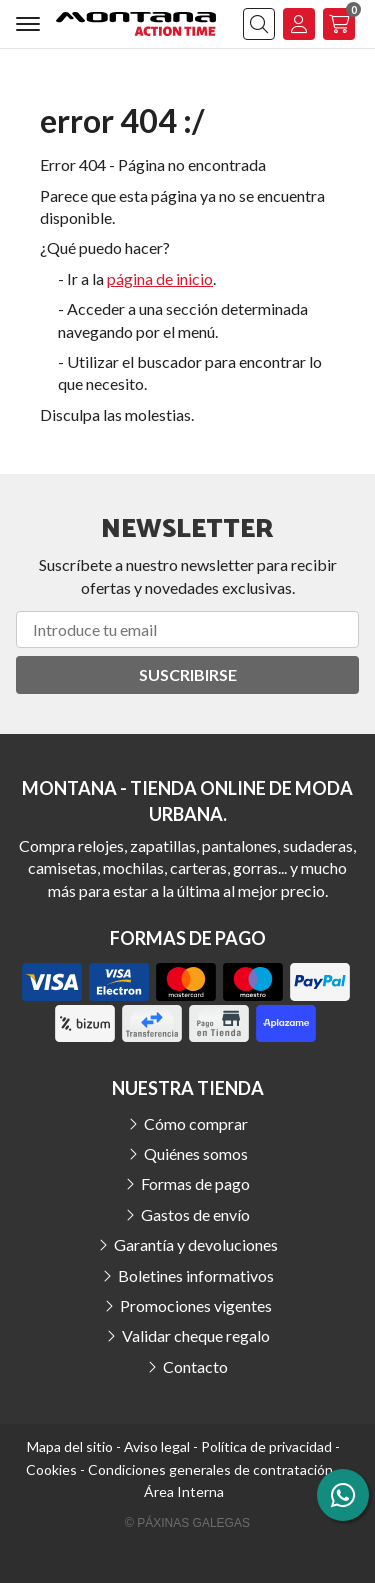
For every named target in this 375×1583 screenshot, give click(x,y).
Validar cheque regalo (196, 1335)
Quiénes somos (196, 1153)
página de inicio (160, 278)
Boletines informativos (196, 1275)
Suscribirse (188, 674)
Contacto (195, 1366)
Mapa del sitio (70, 1446)
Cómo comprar (196, 1123)
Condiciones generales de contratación (210, 1469)
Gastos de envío (195, 1214)
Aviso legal (157, 1446)
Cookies (51, 1469)
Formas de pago (195, 1183)
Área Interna (184, 1491)
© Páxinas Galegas (187, 1523)
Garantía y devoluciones (196, 1244)
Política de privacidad (266, 1446)
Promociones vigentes (196, 1305)
